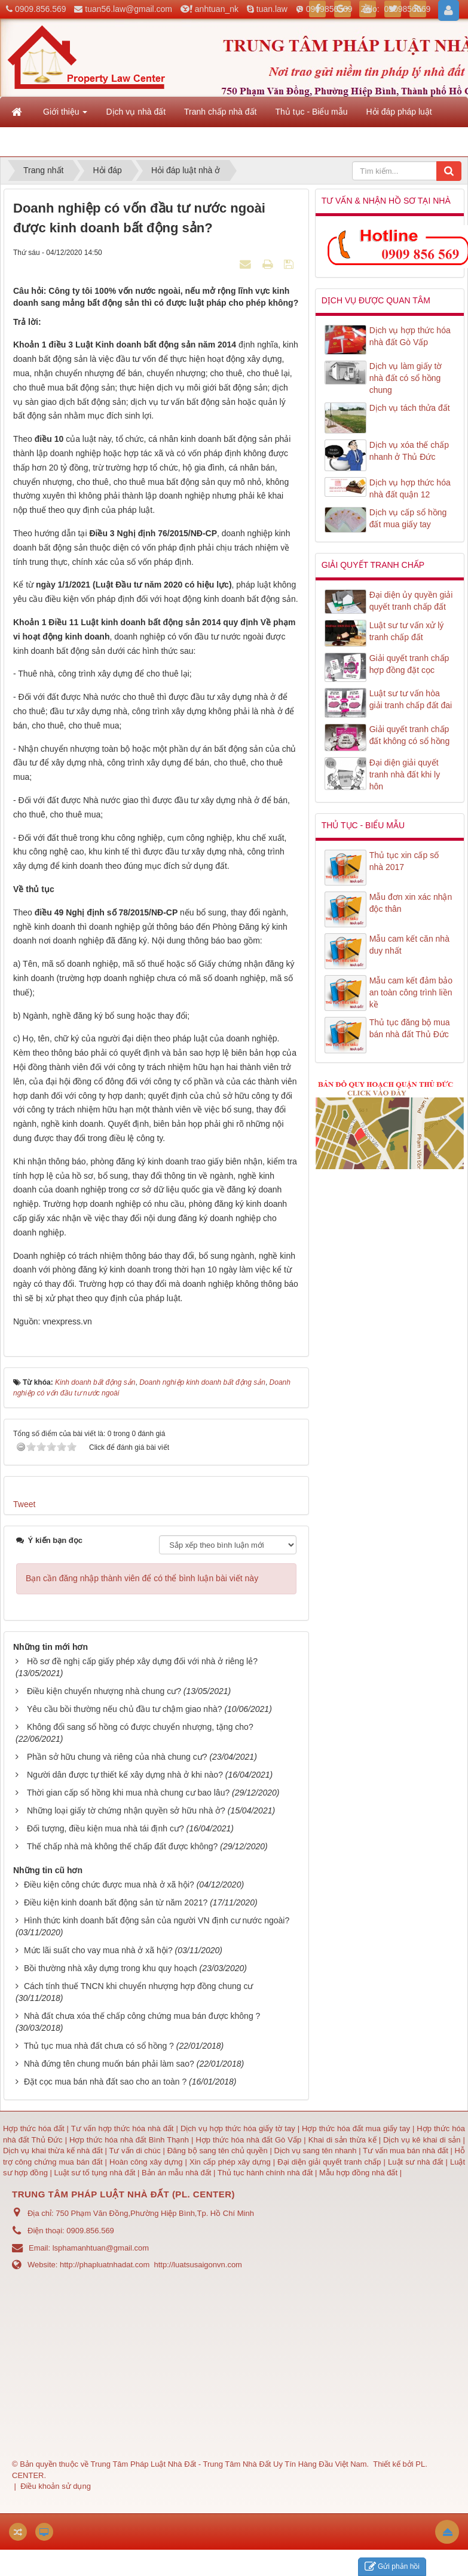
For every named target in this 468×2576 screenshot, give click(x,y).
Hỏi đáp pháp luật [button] (399, 111)
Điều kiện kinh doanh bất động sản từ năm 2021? (115, 1902)
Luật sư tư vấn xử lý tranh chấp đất (406, 631)
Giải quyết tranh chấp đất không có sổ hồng (409, 735)
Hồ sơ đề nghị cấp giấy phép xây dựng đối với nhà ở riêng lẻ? (142, 1661)
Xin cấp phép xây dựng (230, 2161)
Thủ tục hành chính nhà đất (266, 2172)
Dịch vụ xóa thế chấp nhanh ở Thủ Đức (409, 451)
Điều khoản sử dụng (55, 2486)
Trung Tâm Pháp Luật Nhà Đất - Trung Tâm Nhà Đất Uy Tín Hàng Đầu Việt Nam (229, 2464)
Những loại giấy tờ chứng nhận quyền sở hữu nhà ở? (126, 1810)
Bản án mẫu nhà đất (176, 2172)
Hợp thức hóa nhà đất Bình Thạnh (130, 2139)
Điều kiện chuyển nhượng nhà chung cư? (104, 1691)
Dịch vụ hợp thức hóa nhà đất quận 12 (410, 488)
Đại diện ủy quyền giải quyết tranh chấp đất (411, 600)
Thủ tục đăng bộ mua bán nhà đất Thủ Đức (409, 1028)
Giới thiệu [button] (65, 115)
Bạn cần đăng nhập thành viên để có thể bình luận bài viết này (142, 1578)
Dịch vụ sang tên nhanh (316, 2150)
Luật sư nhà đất (414, 2161)
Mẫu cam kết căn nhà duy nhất (409, 944)
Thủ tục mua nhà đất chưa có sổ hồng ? (99, 2046)
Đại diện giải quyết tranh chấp (330, 2161)
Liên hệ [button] (27, 145)
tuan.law (271, 9)
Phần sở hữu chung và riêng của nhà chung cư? (117, 1757)
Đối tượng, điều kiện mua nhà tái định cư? (105, 1828)
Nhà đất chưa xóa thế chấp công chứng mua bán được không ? (142, 2016)
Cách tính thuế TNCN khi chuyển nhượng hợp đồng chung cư (138, 1986)
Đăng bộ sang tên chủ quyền (218, 2150)
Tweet (24, 1504)
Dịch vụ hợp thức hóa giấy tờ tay (236, 2128)
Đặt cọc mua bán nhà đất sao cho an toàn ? (105, 2081)
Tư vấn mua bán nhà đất (406, 2150)
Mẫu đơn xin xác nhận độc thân (410, 903)
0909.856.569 (40, 9)
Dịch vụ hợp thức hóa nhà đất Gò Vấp (410, 336)
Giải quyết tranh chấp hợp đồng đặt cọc (409, 664)
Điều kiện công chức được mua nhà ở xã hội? (109, 1884)
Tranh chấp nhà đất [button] (220, 111)
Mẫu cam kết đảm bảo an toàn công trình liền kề (410, 992)
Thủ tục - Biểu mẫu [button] (311, 111)
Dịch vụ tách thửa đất (409, 408)
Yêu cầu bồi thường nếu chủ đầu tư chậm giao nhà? (124, 1709)
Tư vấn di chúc (136, 2150)
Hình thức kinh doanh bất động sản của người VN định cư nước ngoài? (156, 1920)
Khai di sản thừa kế (342, 2139)
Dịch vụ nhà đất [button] (136, 111)
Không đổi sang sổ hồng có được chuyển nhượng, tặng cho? (140, 1727)
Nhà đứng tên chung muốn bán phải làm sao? (109, 2063)
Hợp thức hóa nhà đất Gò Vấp (248, 2139)
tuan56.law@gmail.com (128, 9)
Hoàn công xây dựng (147, 2161)
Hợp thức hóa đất (34, 2128)
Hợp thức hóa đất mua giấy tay (356, 2128)
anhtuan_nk (216, 9)
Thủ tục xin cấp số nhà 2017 (404, 861)
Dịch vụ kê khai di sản (423, 2139)
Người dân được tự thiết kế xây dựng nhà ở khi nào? (125, 1774)
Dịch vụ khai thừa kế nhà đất (53, 2150)
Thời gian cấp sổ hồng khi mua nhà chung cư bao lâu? (128, 1792)
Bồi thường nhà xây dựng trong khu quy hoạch (110, 1968)
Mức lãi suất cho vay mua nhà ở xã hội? (98, 1950)
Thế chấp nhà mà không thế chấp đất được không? (122, 1846)
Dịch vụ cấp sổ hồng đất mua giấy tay (408, 518)
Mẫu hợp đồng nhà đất (358, 2172)
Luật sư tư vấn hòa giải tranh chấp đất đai (410, 699)
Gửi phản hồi (392, 2566)
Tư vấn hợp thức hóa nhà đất (122, 2128)
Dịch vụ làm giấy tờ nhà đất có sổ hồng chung (405, 378)
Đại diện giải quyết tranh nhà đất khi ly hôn (405, 774)
